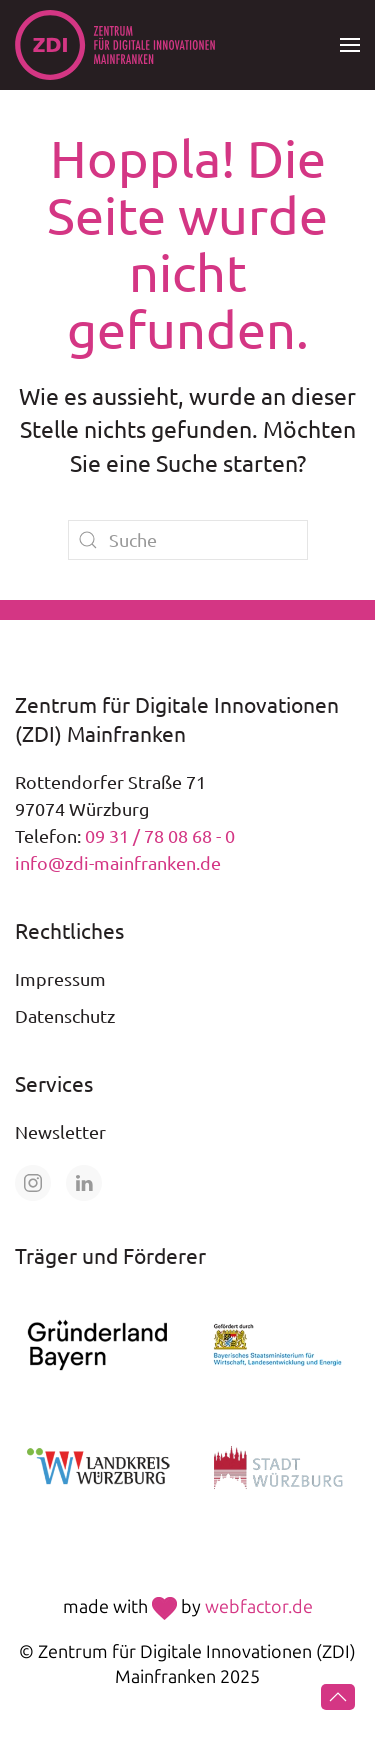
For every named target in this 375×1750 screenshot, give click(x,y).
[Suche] (188, 540)
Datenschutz (65, 1015)
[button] (350, 45)
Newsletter (60, 1131)
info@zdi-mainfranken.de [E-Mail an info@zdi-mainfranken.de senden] (118, 862)
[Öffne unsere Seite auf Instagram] (33, 1183)
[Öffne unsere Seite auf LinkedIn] (84, 1183)
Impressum (60, 978)
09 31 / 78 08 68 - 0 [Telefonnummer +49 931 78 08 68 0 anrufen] (160, 835)
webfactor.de (259, 1607)
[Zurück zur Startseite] (115, 45)
